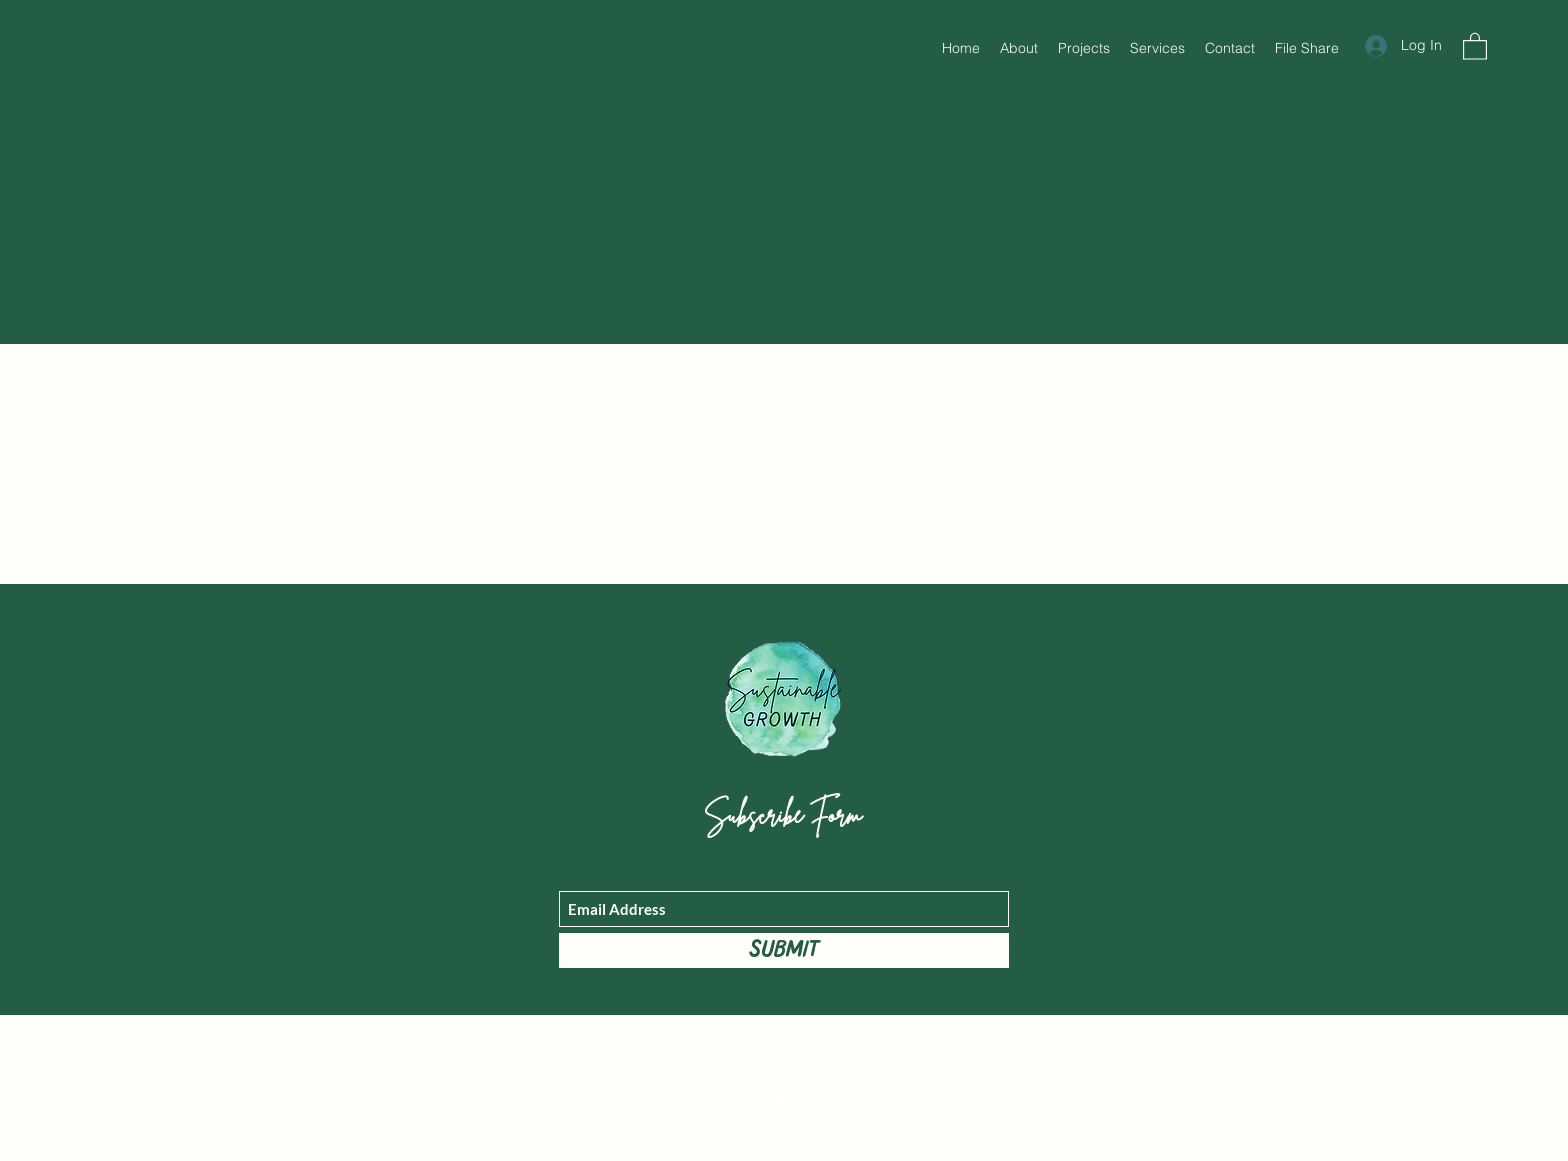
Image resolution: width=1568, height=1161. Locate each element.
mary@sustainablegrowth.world (783, 1053)
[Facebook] (754, 1099)
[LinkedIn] (814, 1099)
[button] (1475, 45)
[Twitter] (784, 1099)
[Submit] (784, 950)
